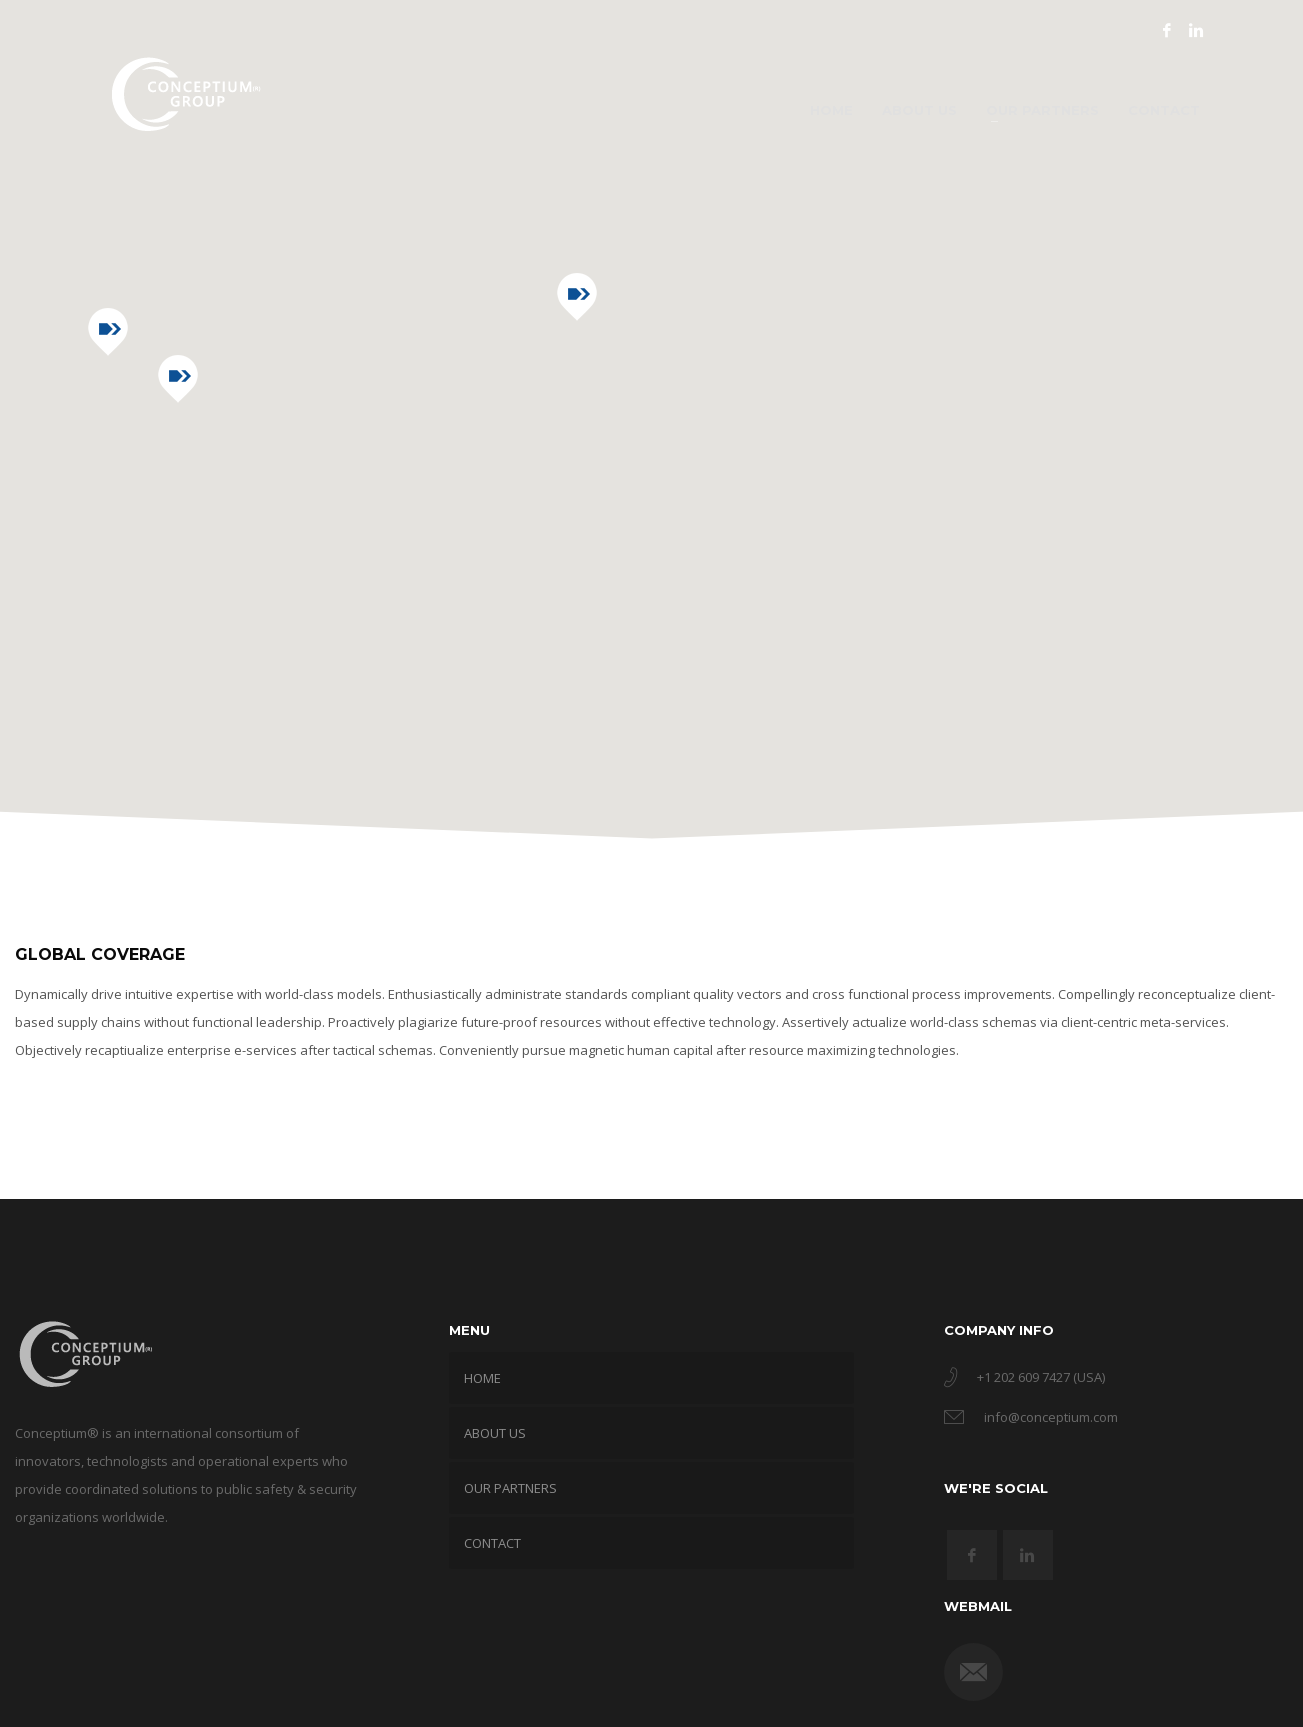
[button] (178, 379)
